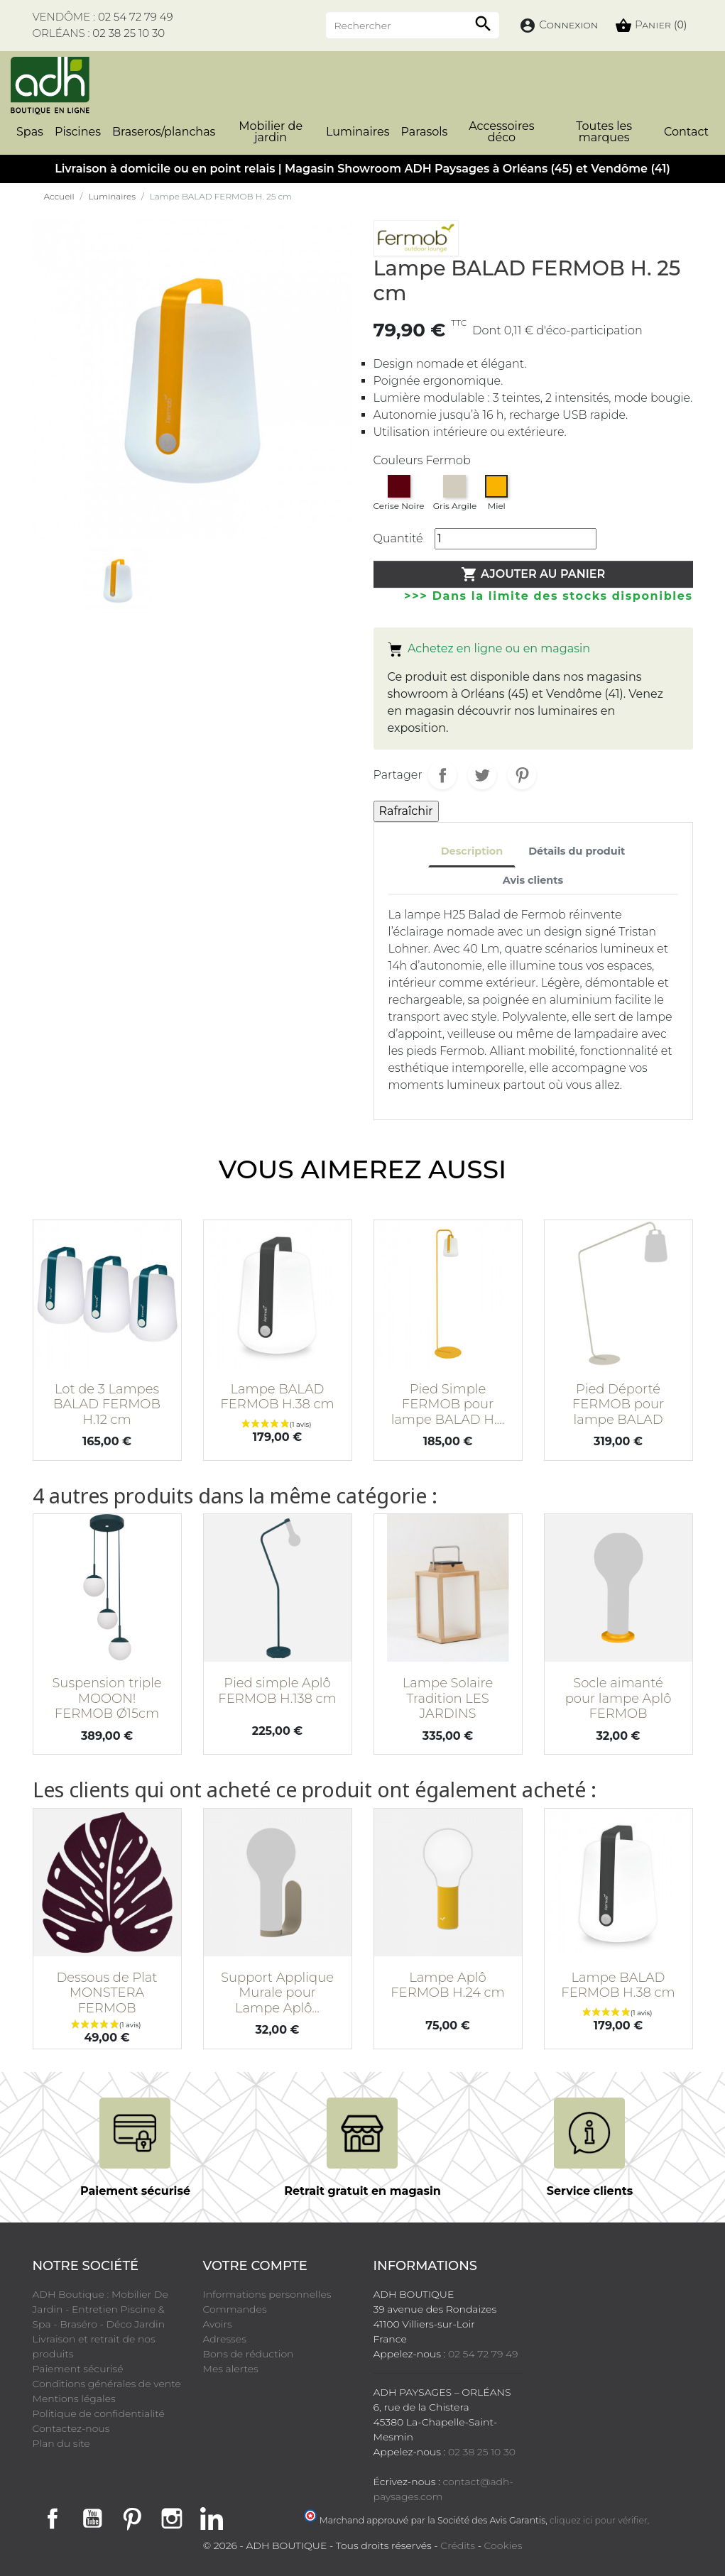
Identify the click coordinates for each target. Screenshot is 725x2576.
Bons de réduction (248, 2353)
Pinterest (522, 775)
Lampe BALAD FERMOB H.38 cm (277, 1397)
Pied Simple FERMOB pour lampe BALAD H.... (448, 1404)
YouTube (92, 2518)
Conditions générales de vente (107, 2383)
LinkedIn (211, 2518)
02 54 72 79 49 (135, 16)
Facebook (52, 2518)
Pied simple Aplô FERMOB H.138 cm (277, 1690)
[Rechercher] (412, 24)
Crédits (457, 2545)
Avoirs (217, 2324)
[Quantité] (515, 538)
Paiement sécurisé (78, 2368)
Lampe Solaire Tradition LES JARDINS (448, 1698)
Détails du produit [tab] (576, 851)
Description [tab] (472, 851)
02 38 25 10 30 (128, 33)
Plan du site (61, 2443)
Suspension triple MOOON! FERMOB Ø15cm (106, 1698)
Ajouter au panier (533, 574)
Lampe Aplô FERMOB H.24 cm (447, 1985)
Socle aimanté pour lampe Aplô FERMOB (618, 1698)
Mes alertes (230, 2368)
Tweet (482, 775)
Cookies (503, 2545)
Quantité (398, 538)
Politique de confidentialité (99, 2413)
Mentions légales (74, 2398)
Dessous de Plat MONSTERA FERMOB (106, 1993)
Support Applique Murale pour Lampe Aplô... (277, 1993)
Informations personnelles (267, 2294)
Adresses (224, 2339)
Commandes (235, 2309)
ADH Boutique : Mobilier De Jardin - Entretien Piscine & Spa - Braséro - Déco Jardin (100, 2309)
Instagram (172, 2518)
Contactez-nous (71, 2428)
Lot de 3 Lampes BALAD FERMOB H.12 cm (106, 1404)
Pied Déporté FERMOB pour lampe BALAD (618, 1404)
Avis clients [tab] (533, 880)
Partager (442, 775)
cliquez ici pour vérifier (599, 2520)
